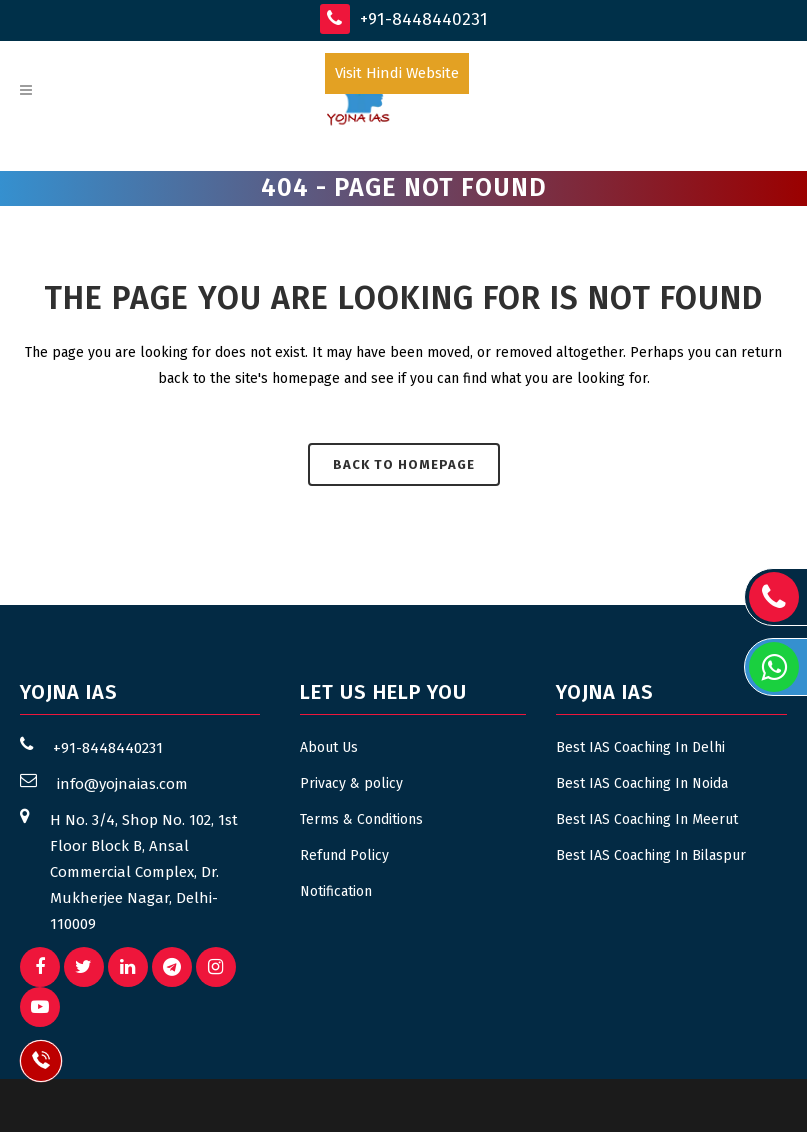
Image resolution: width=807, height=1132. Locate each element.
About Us (329, 747)
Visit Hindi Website (397, 73)
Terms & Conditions (361, 819)
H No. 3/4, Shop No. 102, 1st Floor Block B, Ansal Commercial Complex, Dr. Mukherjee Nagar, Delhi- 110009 (144, 872)
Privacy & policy (351, 783)
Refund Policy (344, 855)
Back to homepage (404, 464)
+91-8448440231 (404, 19)
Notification (336, 891)
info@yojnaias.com (122, 784)
